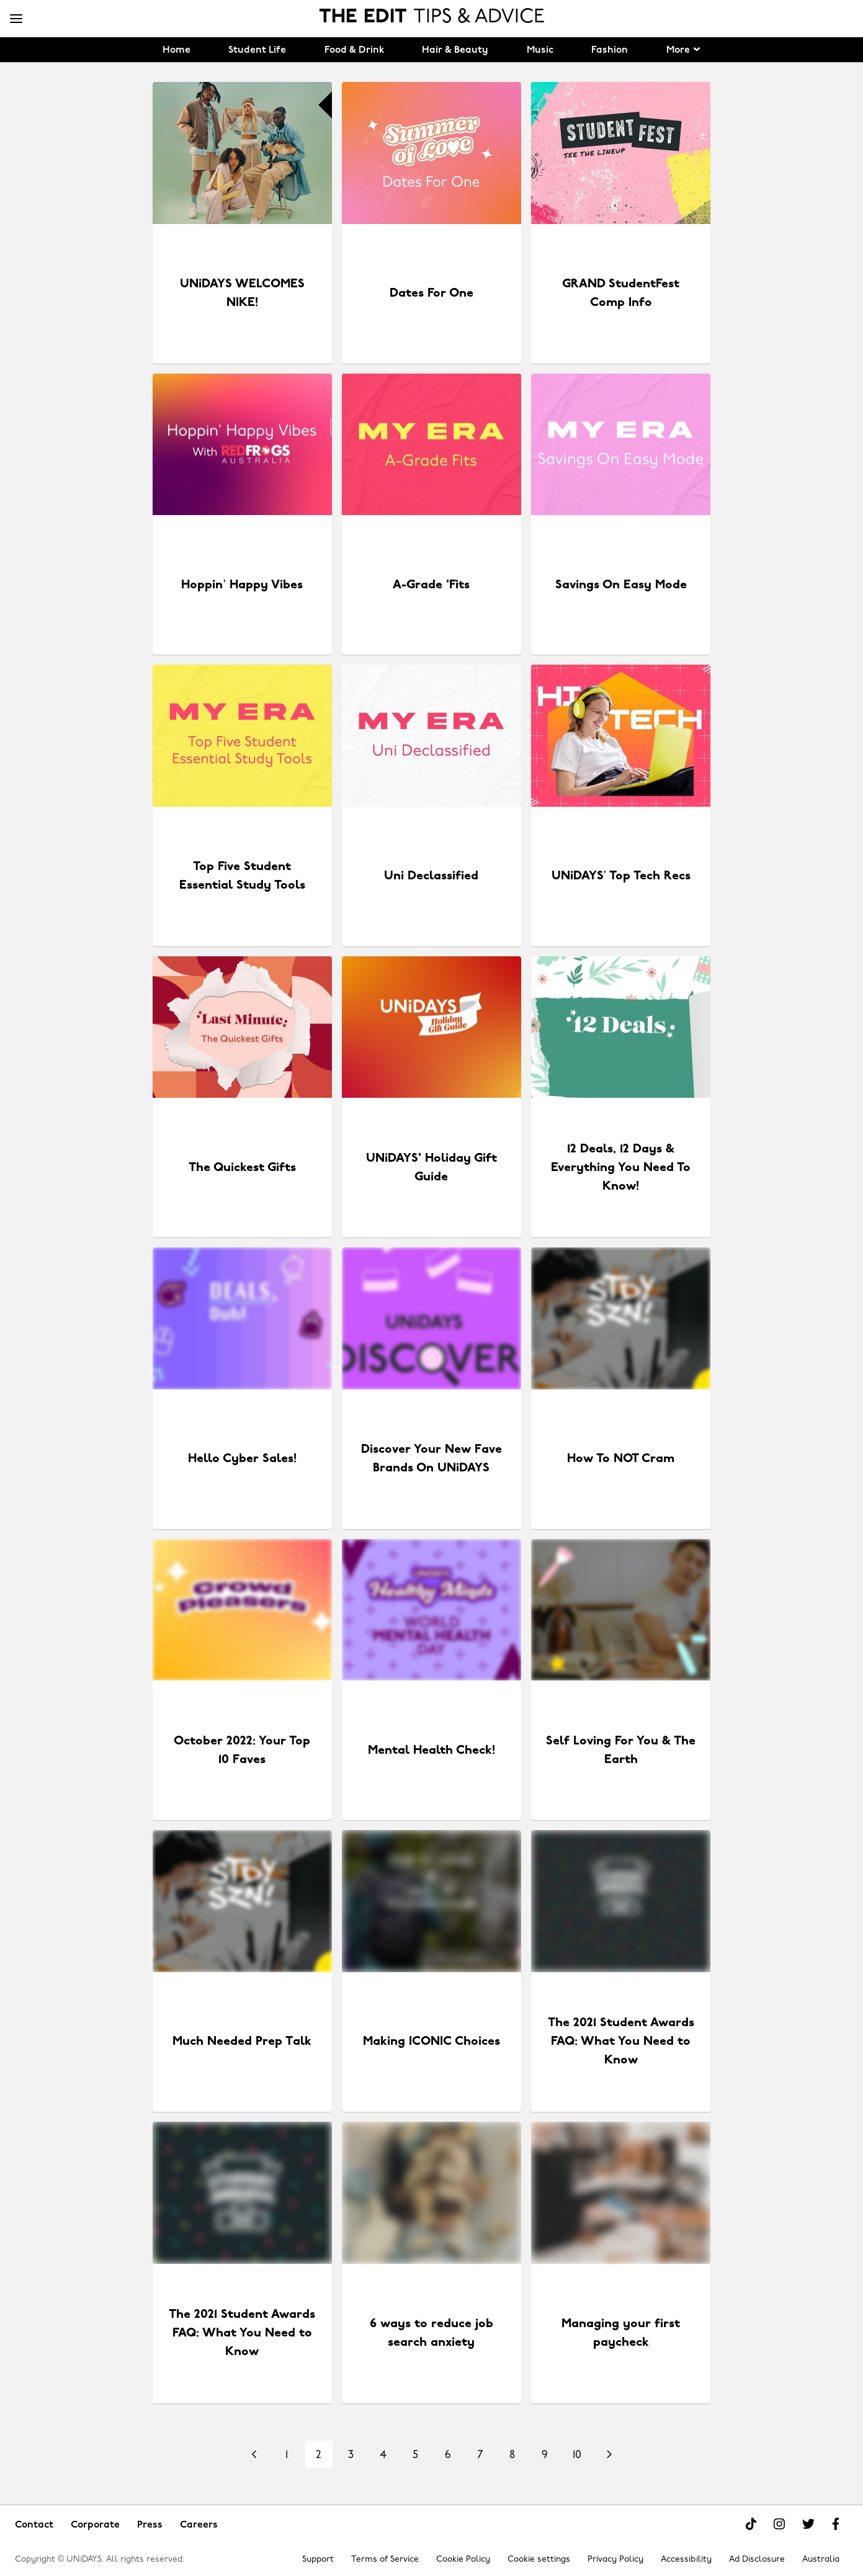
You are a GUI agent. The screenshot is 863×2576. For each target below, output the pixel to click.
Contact (34, 2525)
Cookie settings (539, 2559)
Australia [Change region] (820, 2559)
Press (150, 2525)
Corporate (95, 2525)
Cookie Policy (463, 2559)
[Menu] (16, 19)
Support (318, 2559)
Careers (199, 2525)
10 (577, 2455)
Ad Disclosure (757, 2559)
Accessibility (686, 2559)
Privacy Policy (615, 2559)
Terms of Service (385, 2559)
